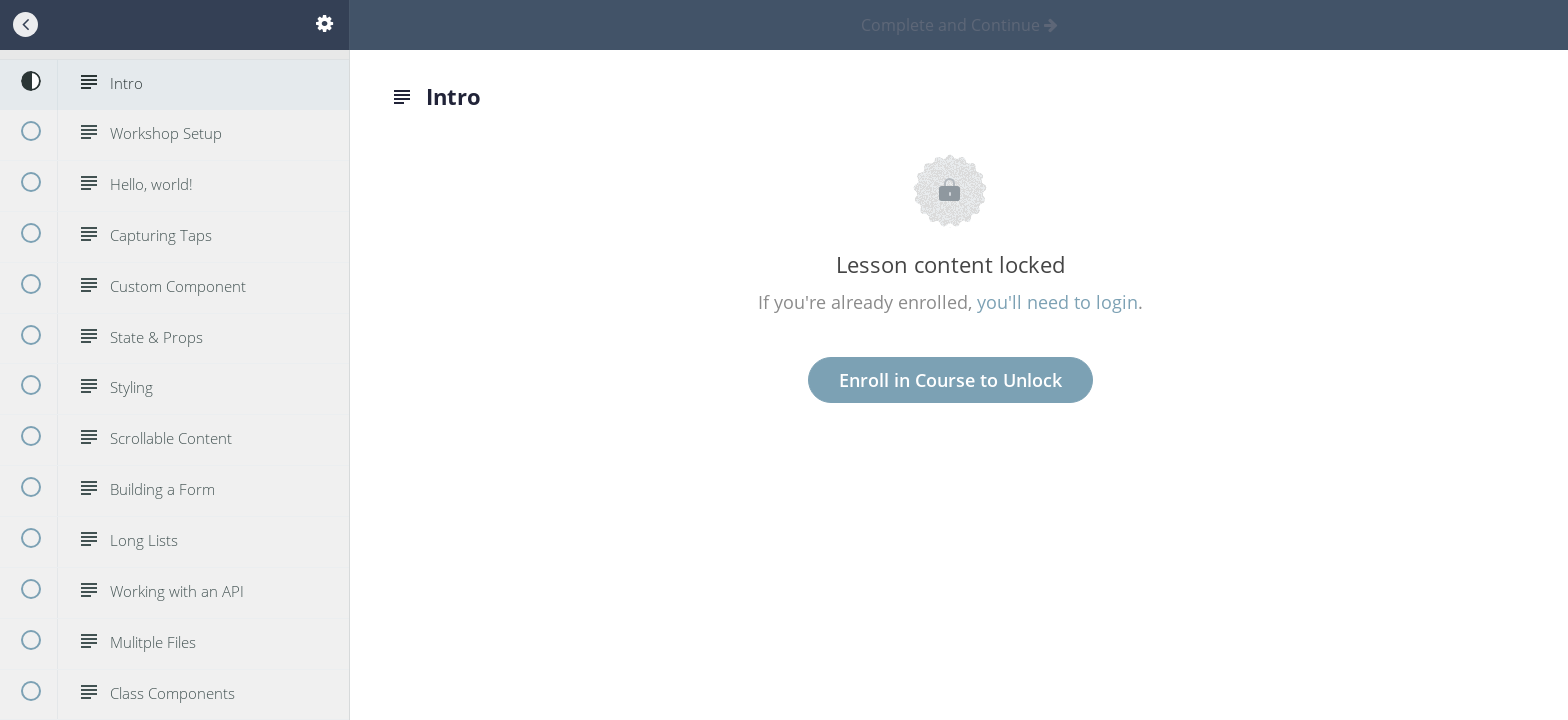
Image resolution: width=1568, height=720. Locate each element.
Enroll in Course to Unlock (950, 380)
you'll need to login (1057, 302)
